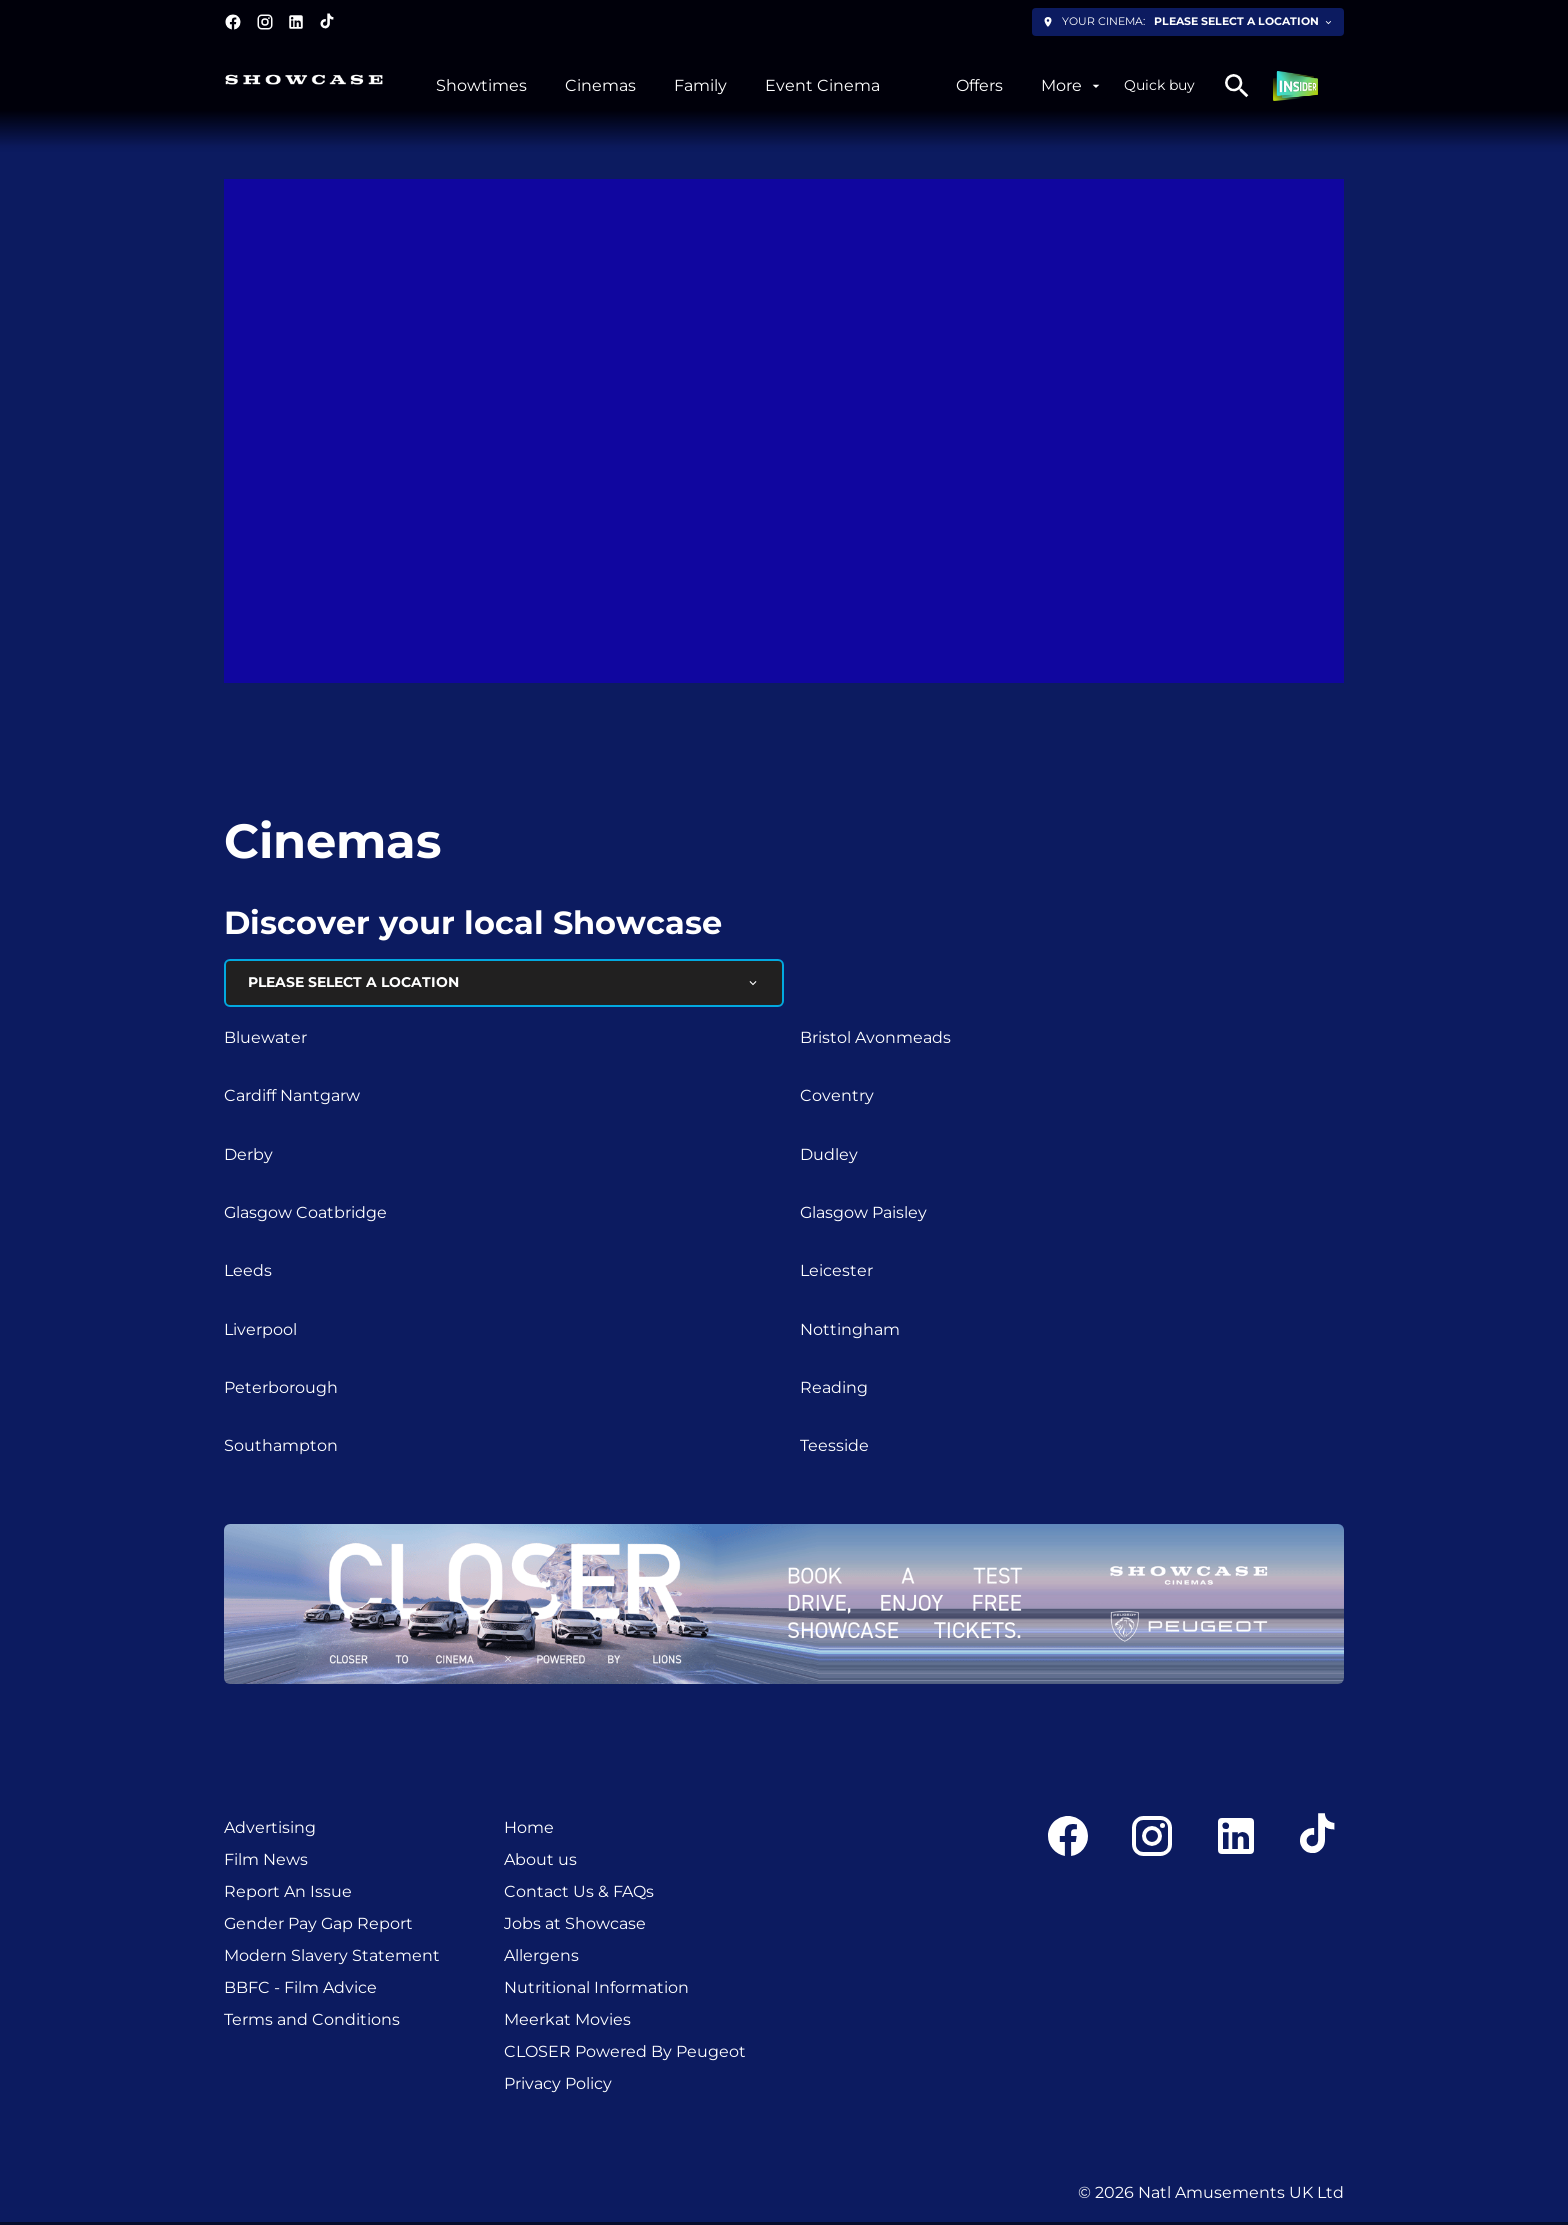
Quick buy (1159, 85)
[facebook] (233, 22)
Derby (248, 1156)
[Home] (529, 1830)
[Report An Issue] (288, 1894)
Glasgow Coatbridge (305, 1214)
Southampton (281, 1448)
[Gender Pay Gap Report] (318, 1926)
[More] (1072, 86)
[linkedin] (296, 22)
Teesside (834, 1448)
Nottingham (850, 1331)
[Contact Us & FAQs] (579, 1894)
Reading (834, 1389)
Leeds (248, 1273)
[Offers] (979, 86)
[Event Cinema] (822, 86)
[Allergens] (541, 1958)
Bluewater (265, 1039)
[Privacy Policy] (558, 2086)
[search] (1237, 86)
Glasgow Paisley (863, 1214)
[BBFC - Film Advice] (300, 1990)
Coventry (837, 1097)
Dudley (829, 1156)
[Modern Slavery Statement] (332, 1958)
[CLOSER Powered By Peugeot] (625, 2054)
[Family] (700, 86)
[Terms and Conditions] (312, 2022)
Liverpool (260, 1331)
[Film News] (266, 1862)
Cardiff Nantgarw (292, 1097)
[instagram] (265, 22)
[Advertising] (270, 1830)
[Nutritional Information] (596, 1990)
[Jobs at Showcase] (575, 1926)
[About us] (540, 1862)
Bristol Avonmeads (875, 1039)
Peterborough (281, 1389)
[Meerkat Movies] (567, 2022)
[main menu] (770, 86)
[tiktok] (328, 22)
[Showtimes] (481, 86)
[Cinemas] (600, 86)
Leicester (836, 1273)
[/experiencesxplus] (918, 86)
